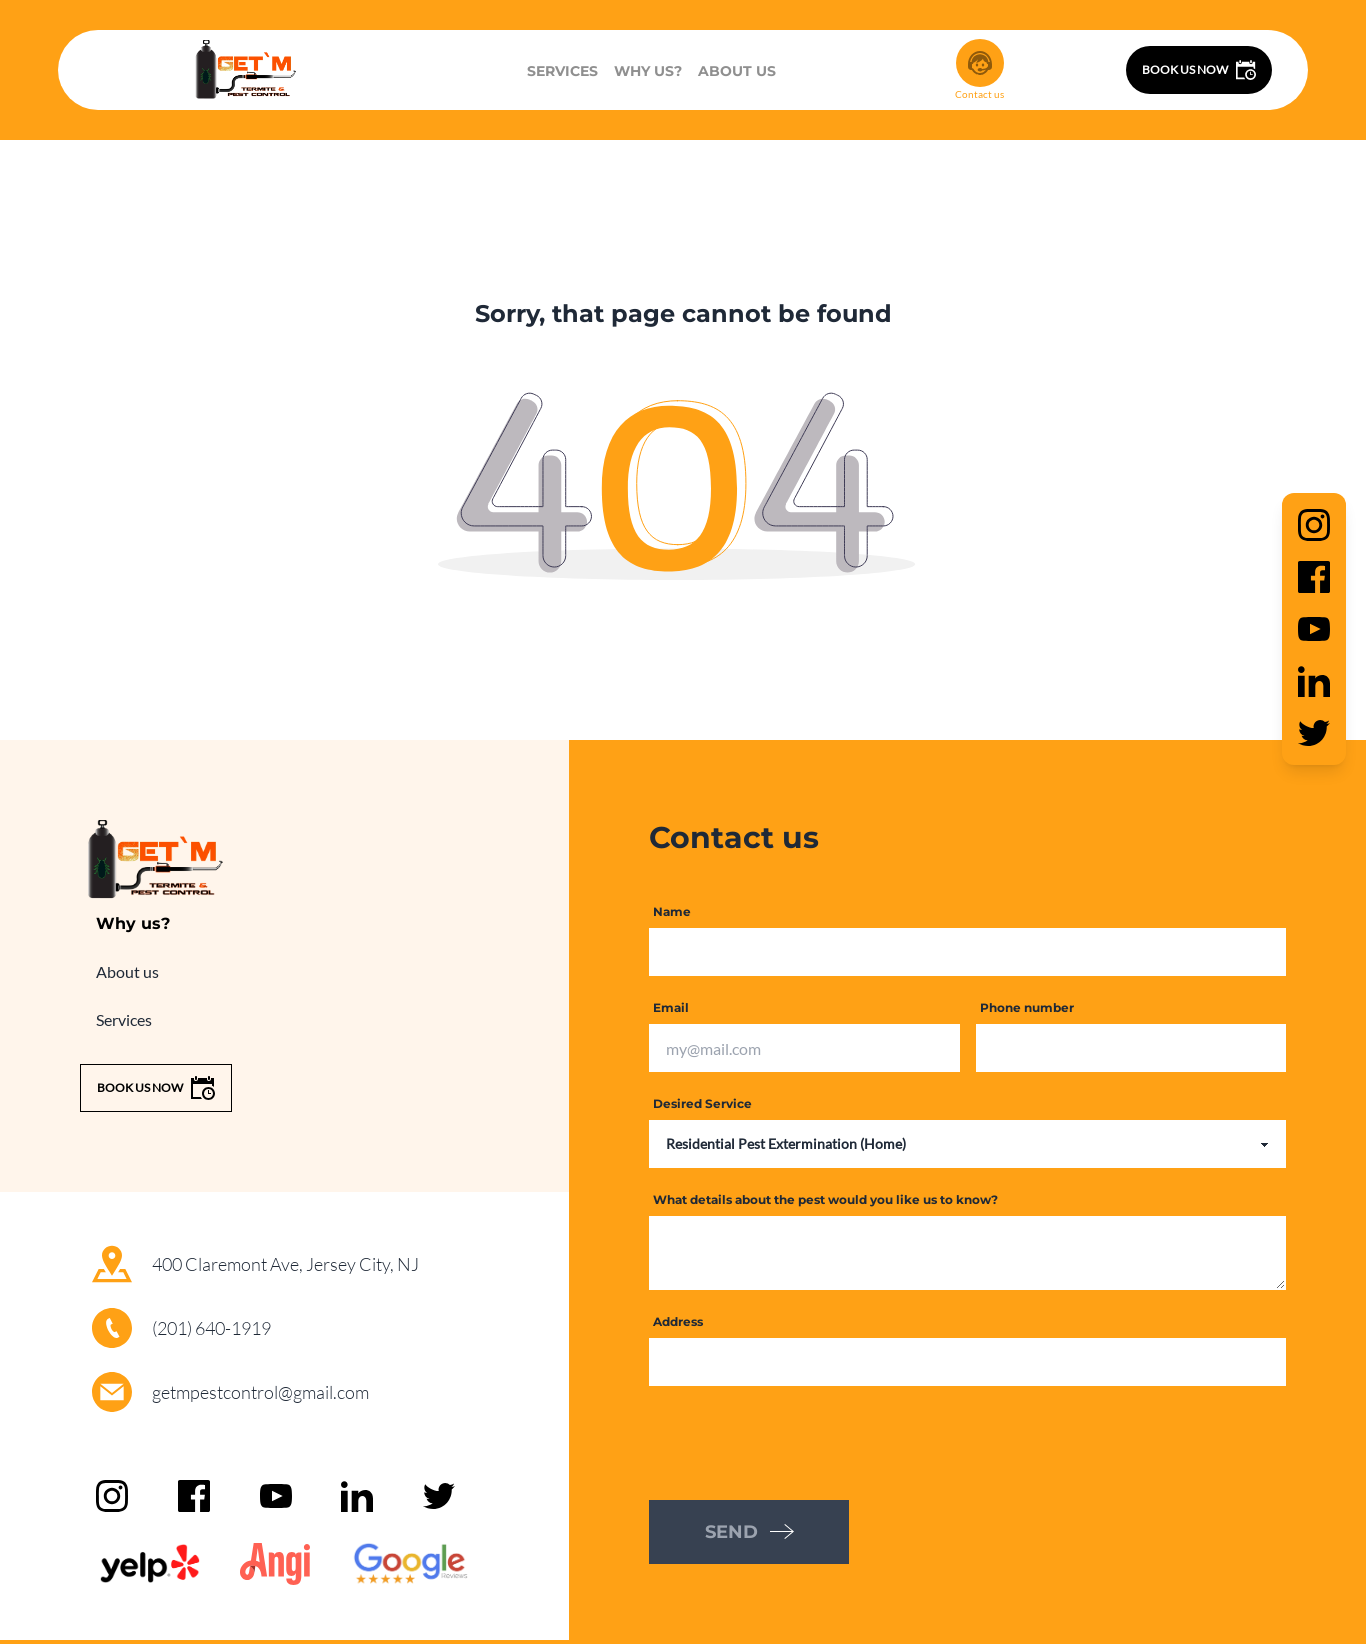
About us (737, 71)
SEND (749, 1532)
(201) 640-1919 (211, 1328)
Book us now (1199, 70)
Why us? (648, 71)
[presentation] (801, 1441)
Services (562, 71)
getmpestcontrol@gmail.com (260, 1392)
